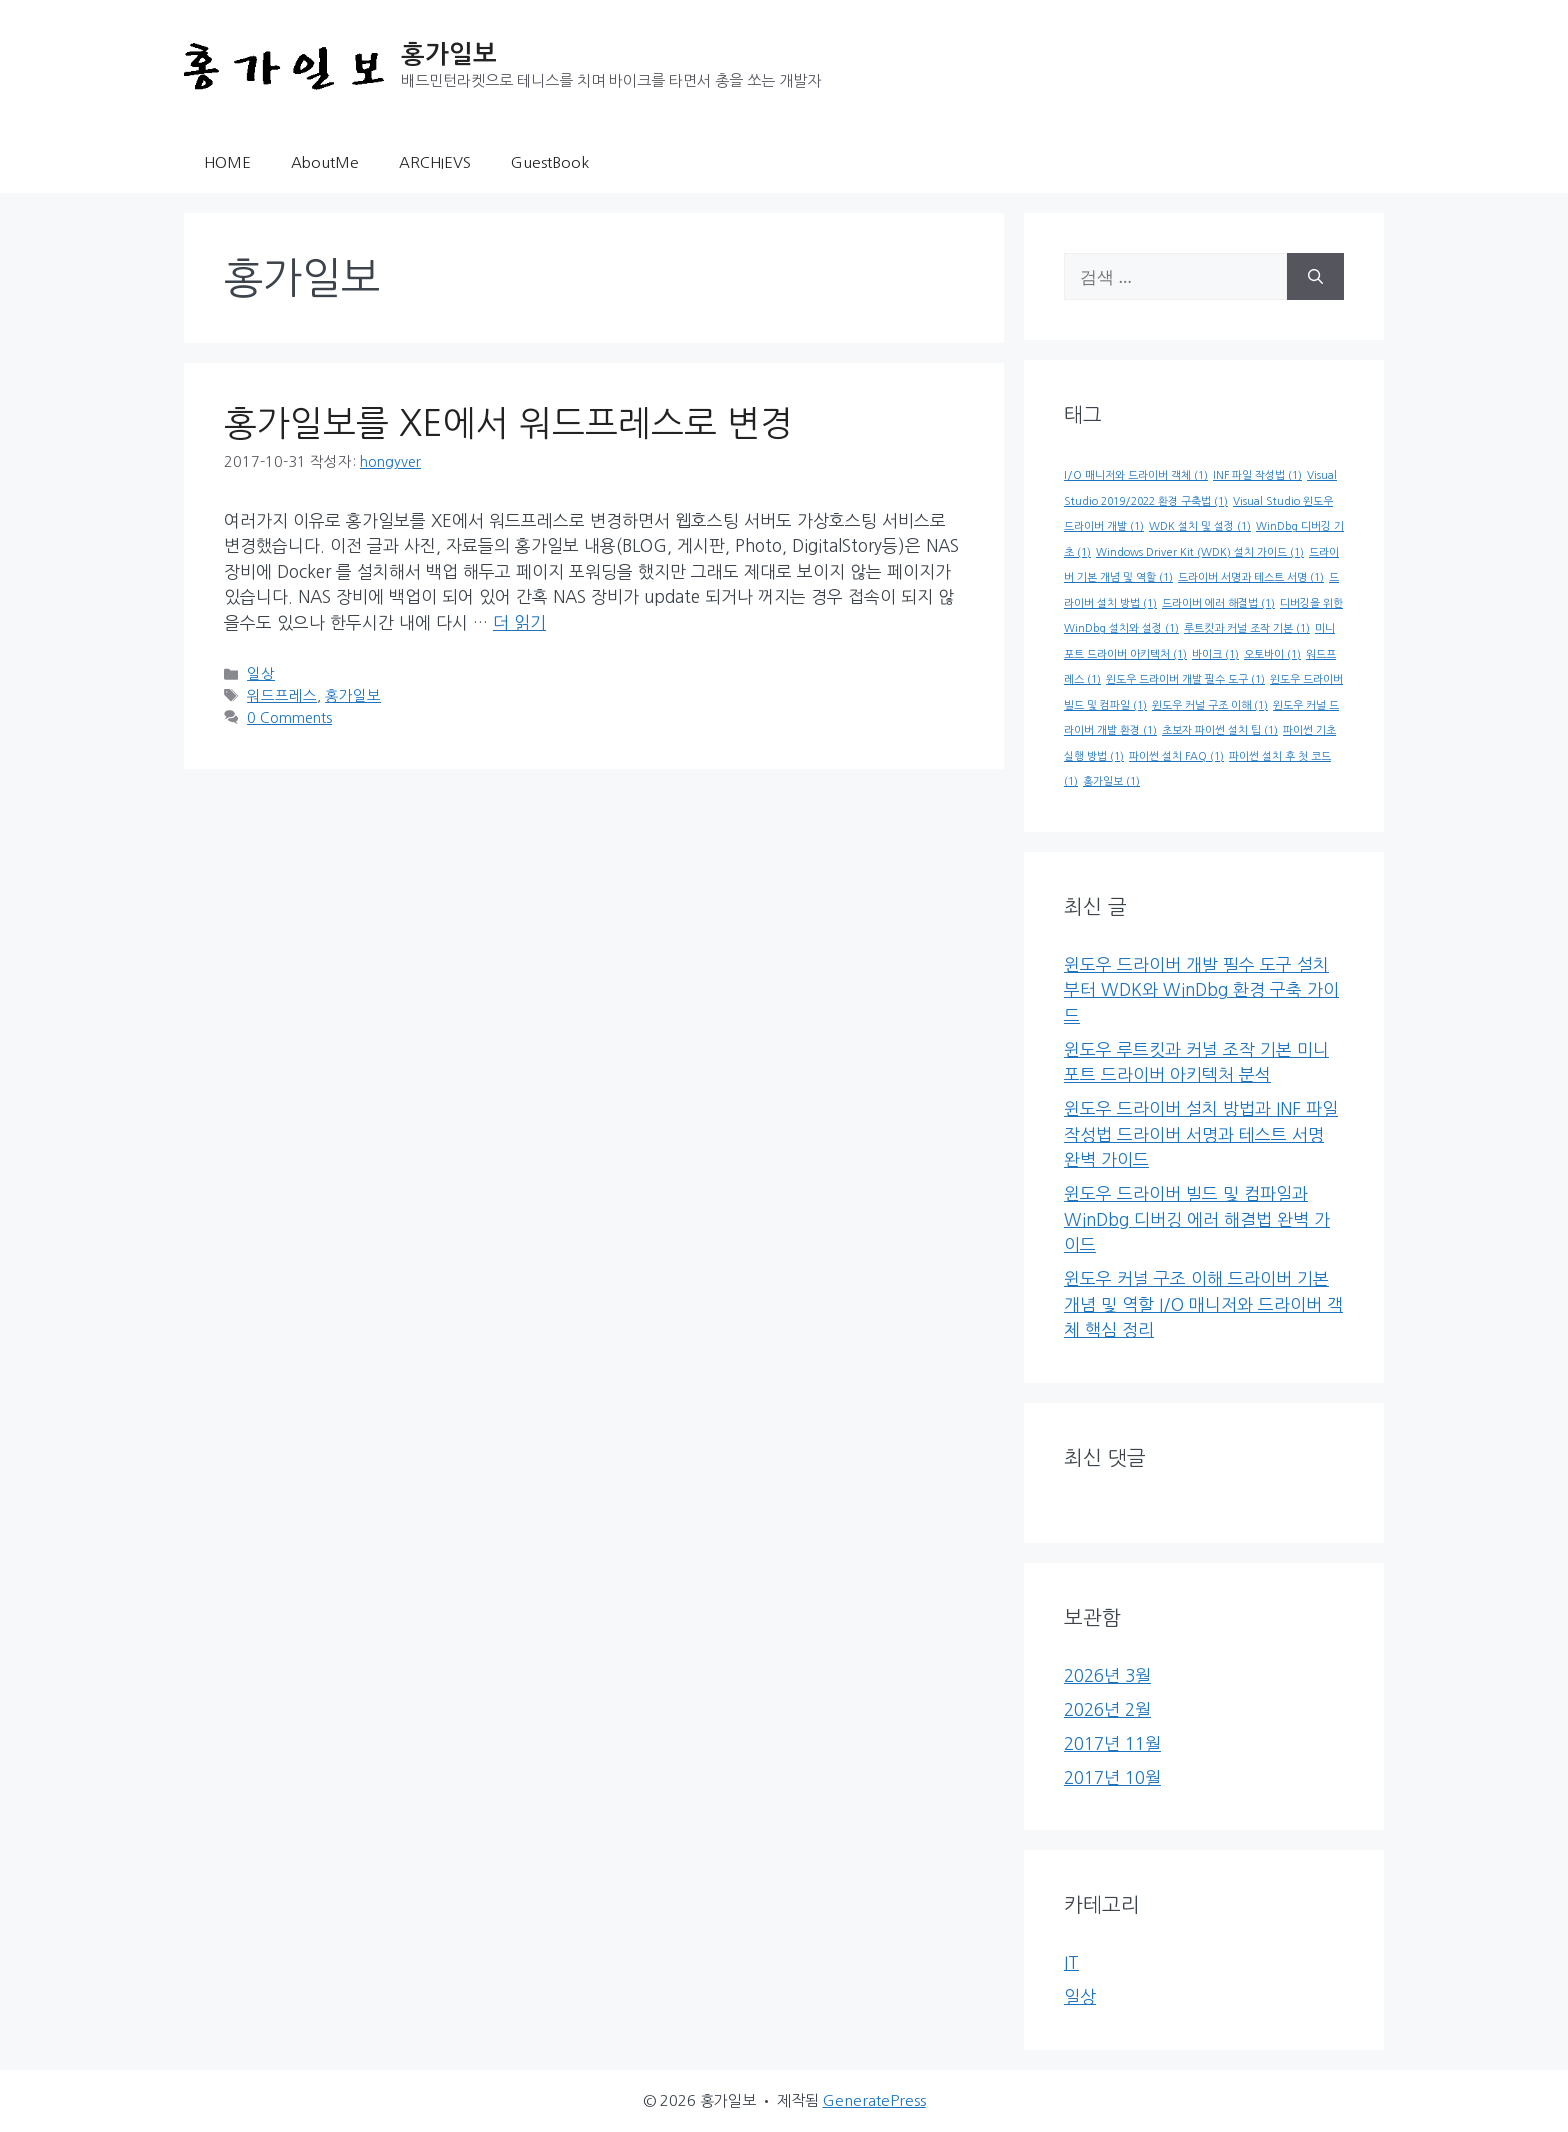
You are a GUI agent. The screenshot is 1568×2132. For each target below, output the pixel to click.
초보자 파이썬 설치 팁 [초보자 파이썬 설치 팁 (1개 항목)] (1220, 730)
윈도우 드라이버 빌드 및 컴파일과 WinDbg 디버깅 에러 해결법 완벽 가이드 (1197, 1219)
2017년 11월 (1112, 1743)
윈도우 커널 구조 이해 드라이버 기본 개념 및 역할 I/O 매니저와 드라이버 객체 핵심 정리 (1203, 1304)
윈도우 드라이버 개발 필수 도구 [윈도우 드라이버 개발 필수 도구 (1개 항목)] (1185, 679)
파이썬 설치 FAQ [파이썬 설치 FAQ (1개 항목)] (1176, 756)
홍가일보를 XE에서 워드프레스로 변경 (508, 423)
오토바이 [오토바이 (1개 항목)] (1272, 654)
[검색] (1315, 277)
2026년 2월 (1107, 1709)
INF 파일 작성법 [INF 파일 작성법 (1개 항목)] (1257, 475)
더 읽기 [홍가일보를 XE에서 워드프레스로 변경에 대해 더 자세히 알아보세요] (519, 622)
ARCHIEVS (435, 162)
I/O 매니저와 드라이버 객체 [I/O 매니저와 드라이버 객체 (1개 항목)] (1136, 475)
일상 (261, 674)
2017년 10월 (1112, 1777)
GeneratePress (874, 2100)
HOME (227, 162)
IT (1071, 1962)
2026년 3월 (1107, 1675)
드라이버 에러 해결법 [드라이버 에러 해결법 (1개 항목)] (1218, 603)
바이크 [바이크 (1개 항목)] (1215, 654)
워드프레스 (282, 696)
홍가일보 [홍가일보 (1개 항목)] (1111, 781)
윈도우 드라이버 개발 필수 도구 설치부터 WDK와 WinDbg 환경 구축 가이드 (1201, 990)
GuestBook (550, 162)
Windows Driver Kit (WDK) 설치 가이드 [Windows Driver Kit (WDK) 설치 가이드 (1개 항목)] (1200, 552)
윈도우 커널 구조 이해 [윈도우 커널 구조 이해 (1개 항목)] (1210, 705)
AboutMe (325, 162)
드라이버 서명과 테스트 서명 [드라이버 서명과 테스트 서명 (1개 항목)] (1251, 577)
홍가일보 (449, 54)
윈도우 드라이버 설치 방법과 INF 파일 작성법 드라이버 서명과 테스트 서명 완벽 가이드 (1201, 1134)
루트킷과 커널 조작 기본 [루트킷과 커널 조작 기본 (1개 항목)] (1247, 628)
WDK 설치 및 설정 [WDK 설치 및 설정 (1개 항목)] (1200, 526)
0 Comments (289, 718)
